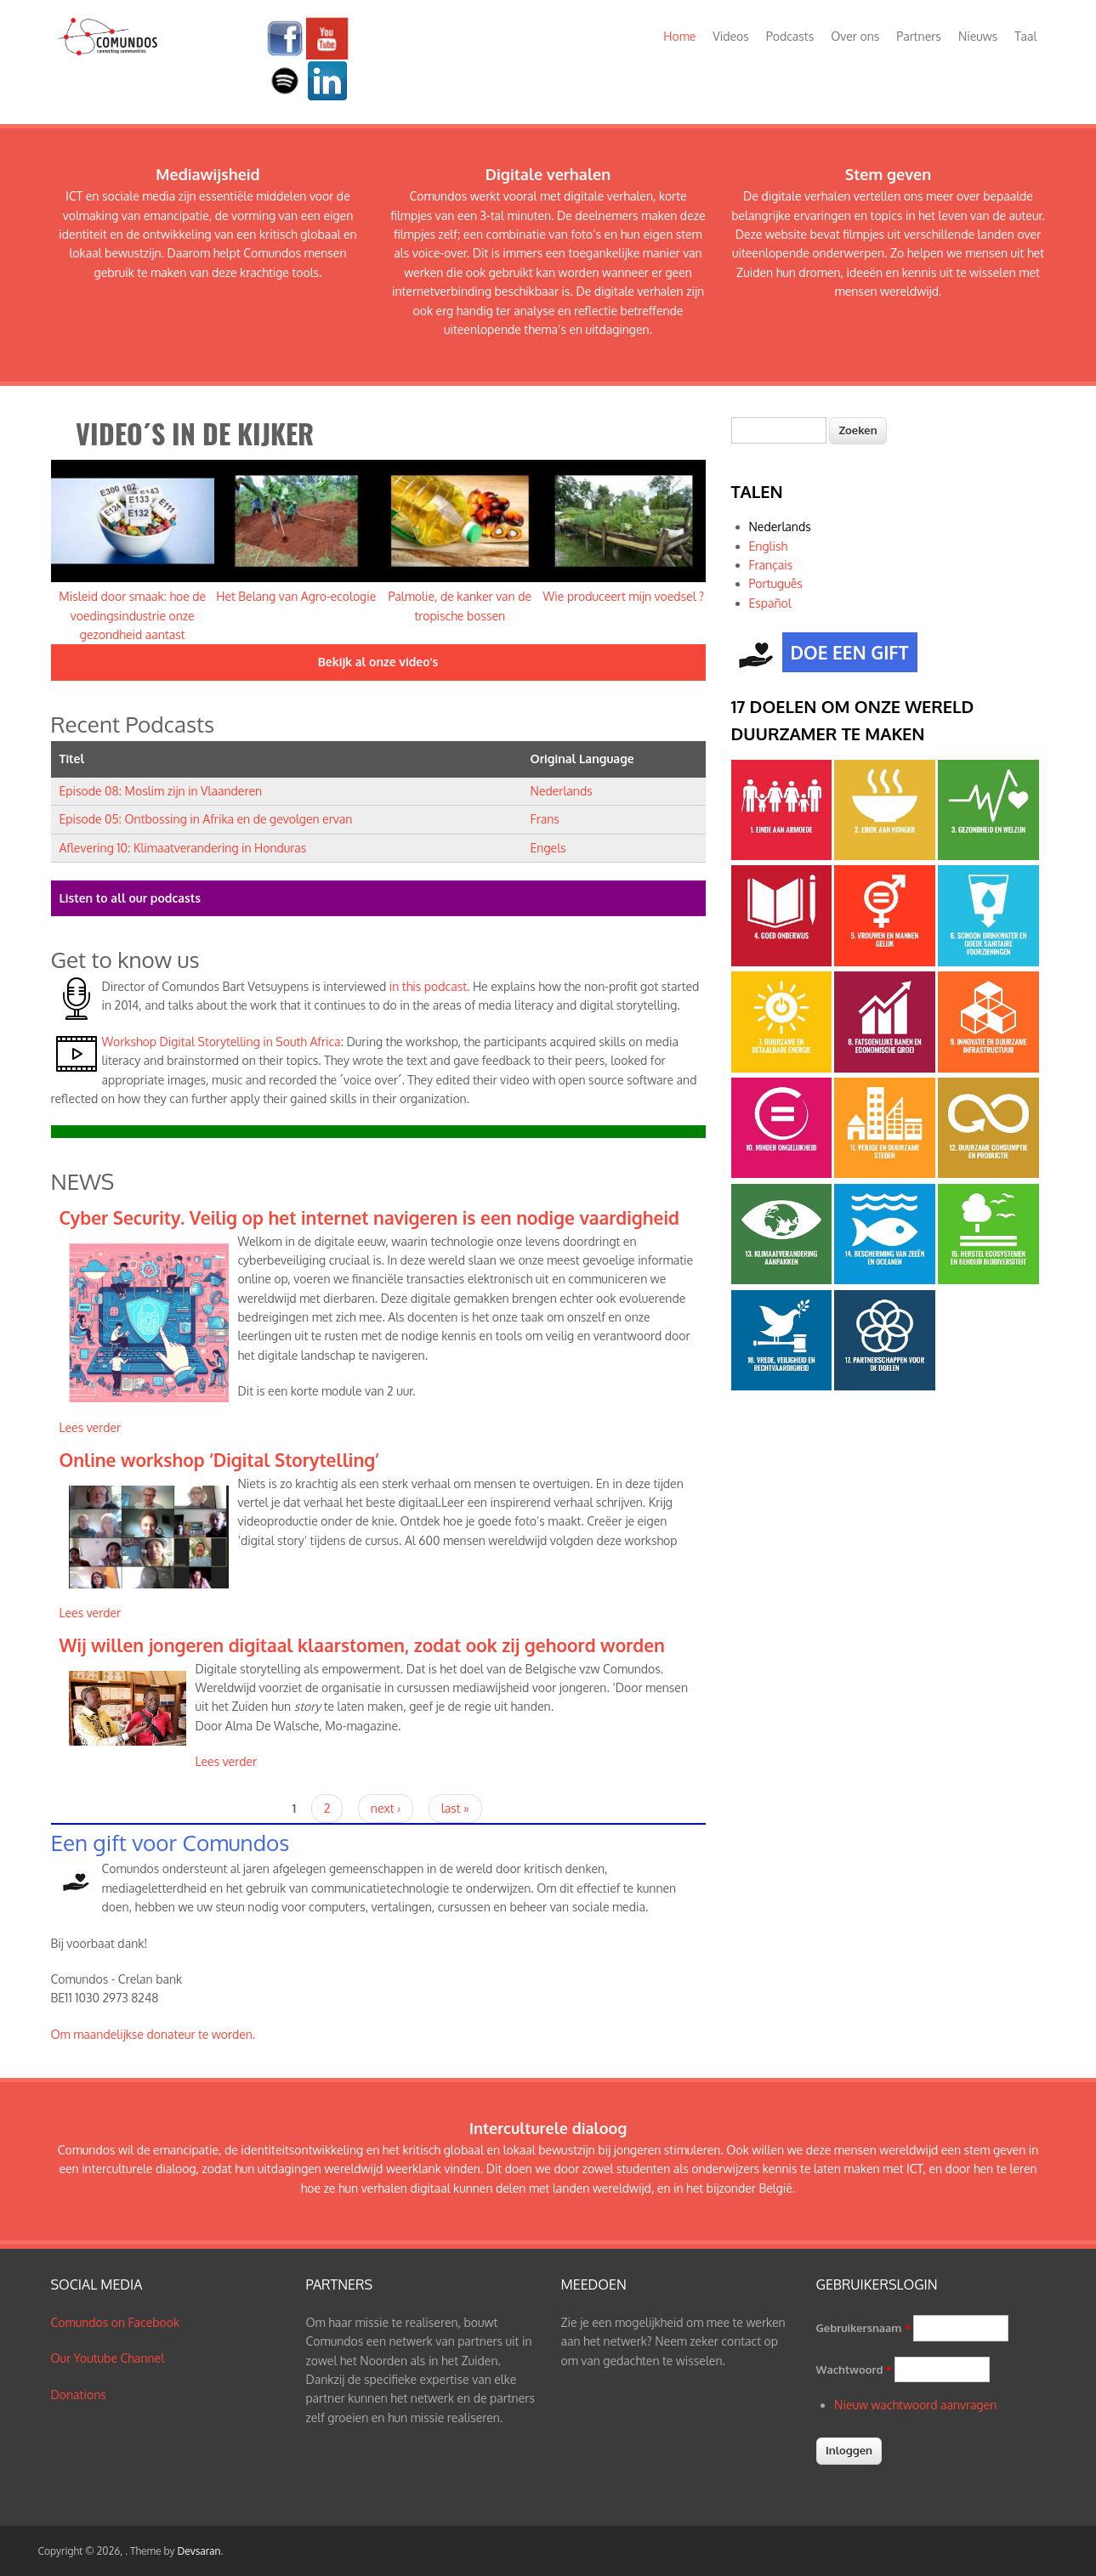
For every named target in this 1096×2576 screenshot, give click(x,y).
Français (771, 565)
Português (776, 583)
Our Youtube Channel (108, 2358)
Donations (78, 2394)
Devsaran (198, 2551)
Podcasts (790, 36)
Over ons (855, 36)
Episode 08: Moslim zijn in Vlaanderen (161, 791)
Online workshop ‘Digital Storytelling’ (219, 1459)
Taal (1025, 36)
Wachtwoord (854, 2369)
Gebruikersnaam (863, 2328)
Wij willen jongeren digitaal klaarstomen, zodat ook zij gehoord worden (362, 1644)
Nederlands (562, 791)
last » (455, 1808)
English (768, 546)
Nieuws (977, 36)
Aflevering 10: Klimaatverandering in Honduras (183, 848)
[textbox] (778, 430)
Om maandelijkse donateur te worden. (153, 2034)
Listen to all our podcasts (131, 898)
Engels (548, 848)
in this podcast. (427, 986)
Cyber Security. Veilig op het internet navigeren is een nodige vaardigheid (369, 1217)
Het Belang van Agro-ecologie (296, 596)
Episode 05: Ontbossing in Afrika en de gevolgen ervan (206, 819)
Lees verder (91, 1427)
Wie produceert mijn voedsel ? (623, 596)
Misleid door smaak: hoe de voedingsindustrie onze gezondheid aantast (132, 615)
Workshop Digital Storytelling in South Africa (221, 1041)
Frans (545, 819)
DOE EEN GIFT (845, 654)
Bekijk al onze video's (378, 661)
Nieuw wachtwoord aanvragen (915, 2405)
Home (679, 36)
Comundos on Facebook (115, 2322)
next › (385, 1808)
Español (770, 603)
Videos (730, 36)
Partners (918, 36)
